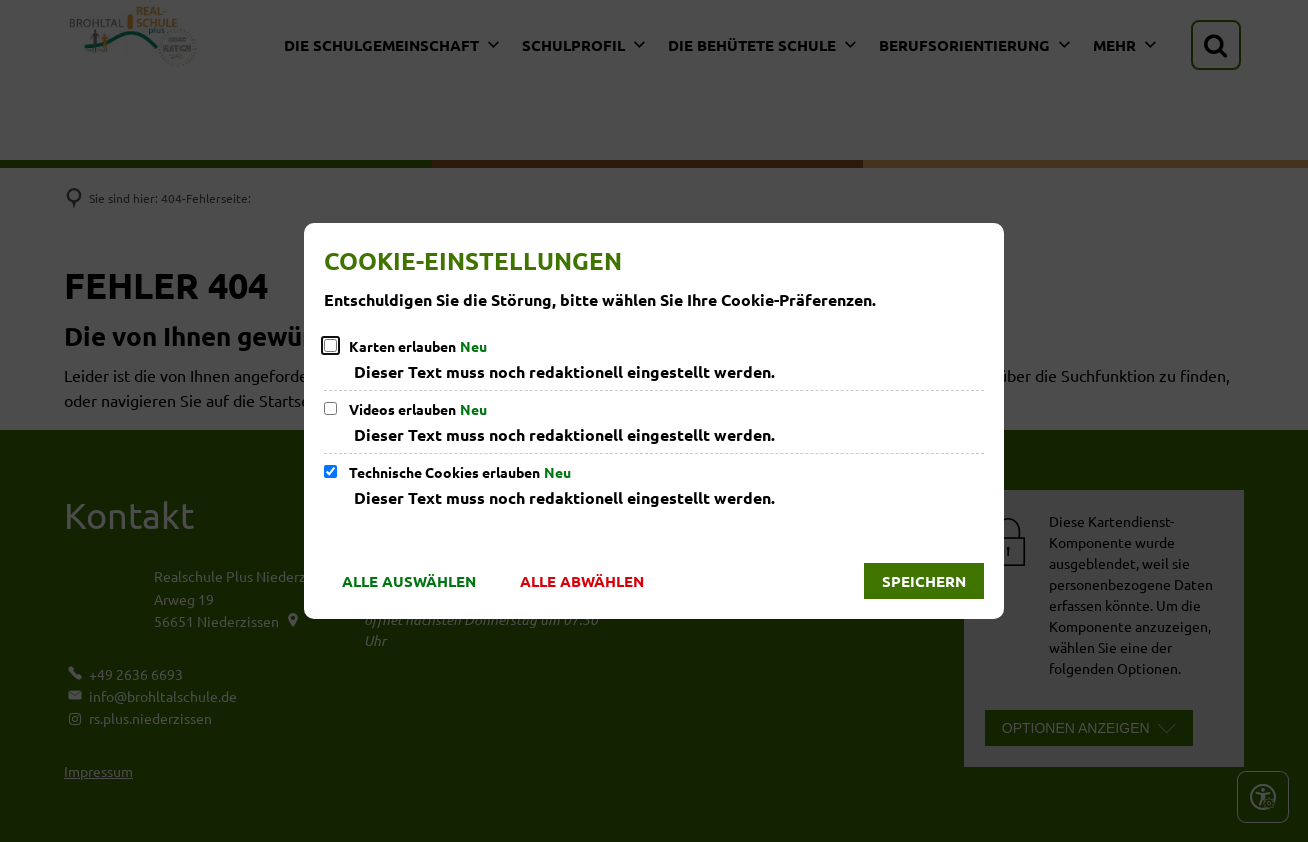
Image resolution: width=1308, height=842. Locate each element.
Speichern (924, 581)
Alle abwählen (582, 581)
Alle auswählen (409, 581)
